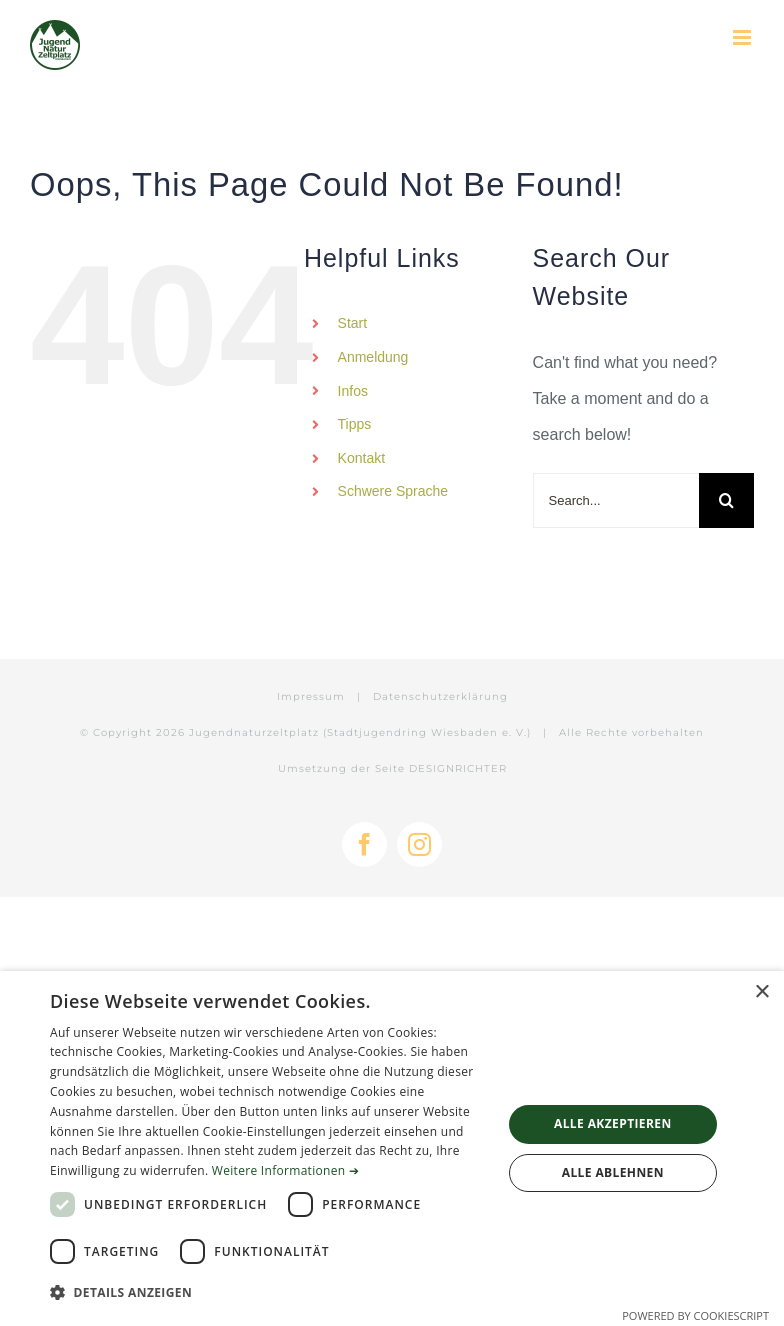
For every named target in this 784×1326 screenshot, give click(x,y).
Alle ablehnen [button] (613, 1172)
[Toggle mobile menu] (743, 37)
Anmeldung (373, 357)
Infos (353, 391)
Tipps (355, 424)
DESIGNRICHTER (458, 768)
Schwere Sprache (393, 491)
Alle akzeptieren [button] (613, 1123)
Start (353, 323)
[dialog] (392, 1148)
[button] (269, 1293)
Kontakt (361, 458)
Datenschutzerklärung (440, 696)
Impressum (311, 696)
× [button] (761, 992)
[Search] (726, 500)
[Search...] (616, 500)
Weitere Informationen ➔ (285, 1170)
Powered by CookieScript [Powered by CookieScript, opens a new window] (695, 1315)
